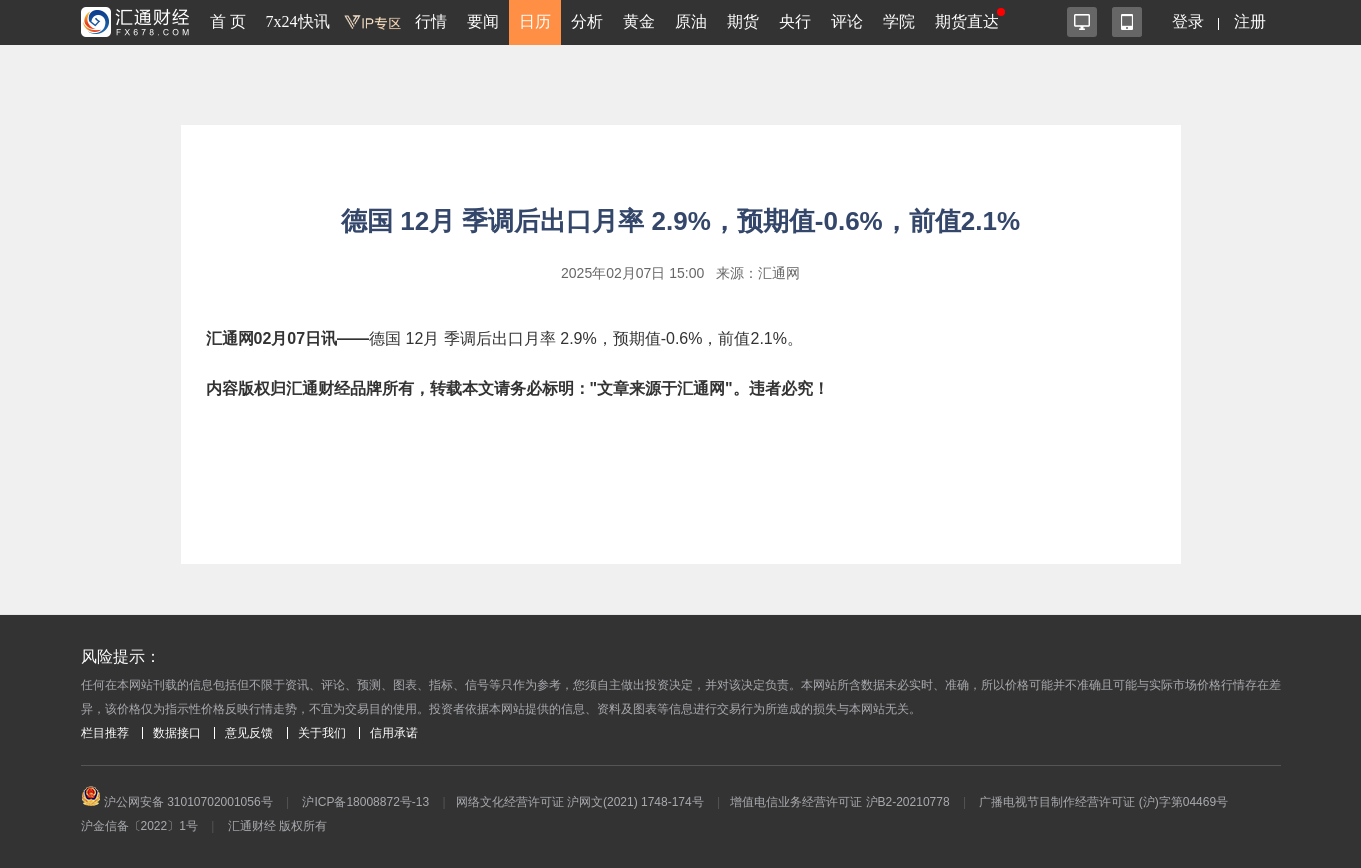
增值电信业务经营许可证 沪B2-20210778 (839, 802)
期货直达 (967, 21)
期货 (743, 21)
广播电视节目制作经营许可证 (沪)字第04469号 (1103, 802)
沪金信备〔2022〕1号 (139, 826)
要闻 (483, 21)
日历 (535, 21)
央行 (795, 21)
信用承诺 (394, 733)
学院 (899, 21)
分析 (587, 21)
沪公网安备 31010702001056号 (177, 802)
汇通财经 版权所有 (277, 826)
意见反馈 (249, 733)
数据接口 (177, 733)
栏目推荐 (105, 733)
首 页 (228, 21)
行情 (431, 21)
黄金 (639, 21)
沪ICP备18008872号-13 (365, 802)
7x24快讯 (298, 21)
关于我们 (322, 733)
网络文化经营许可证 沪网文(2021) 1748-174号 (580, 802)
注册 (1250, 21)
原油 (691, 21)
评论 (847, 21)
